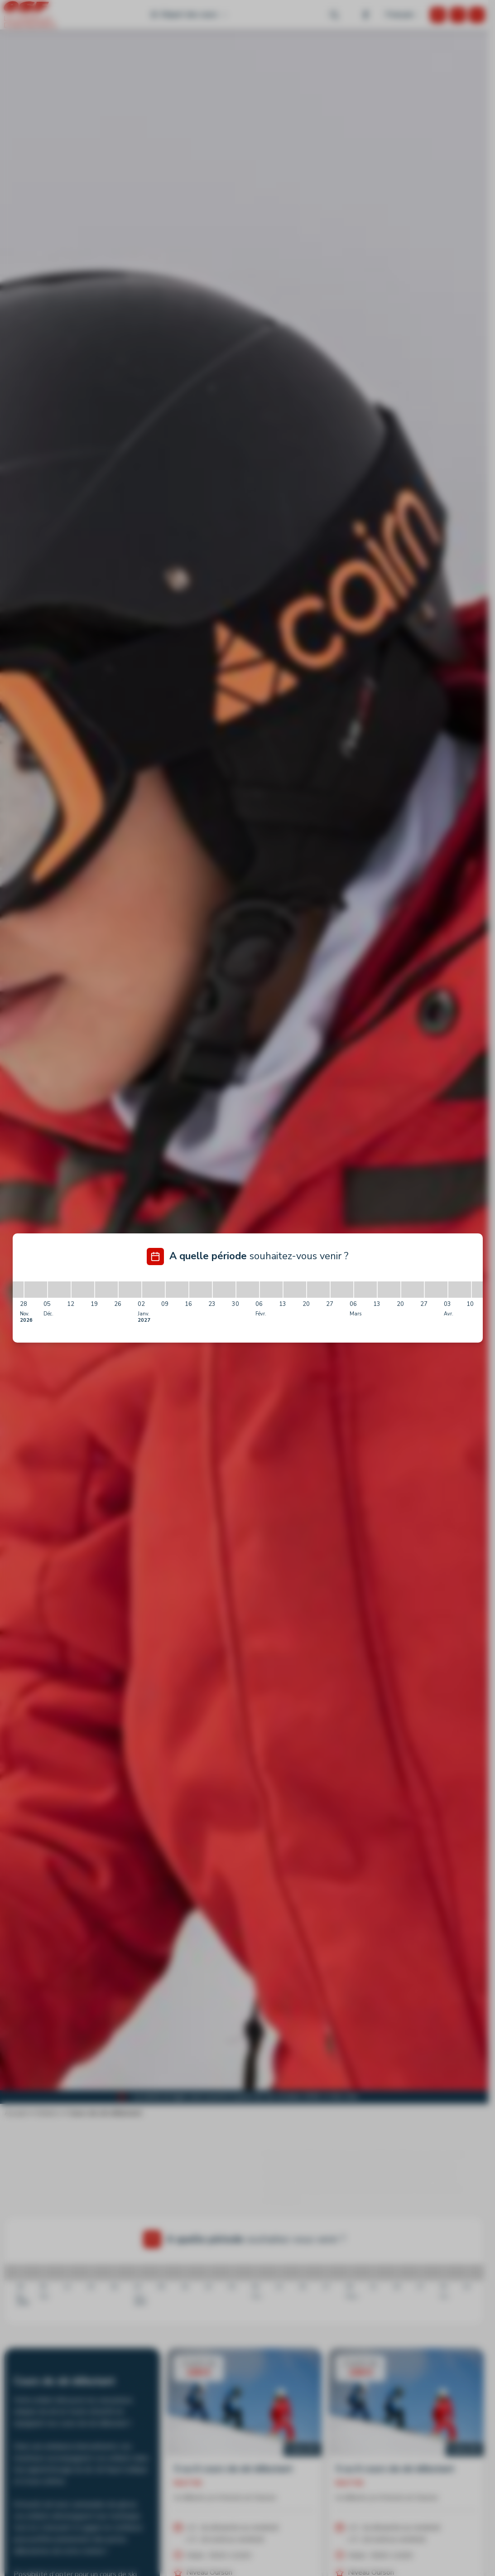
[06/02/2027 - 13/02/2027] (271, 1289)
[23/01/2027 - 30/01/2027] (224, 1289)
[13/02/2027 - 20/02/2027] (295, 1289)
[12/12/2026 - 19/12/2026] (83, 1289)
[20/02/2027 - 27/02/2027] (318, 1289)
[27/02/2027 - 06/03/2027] (342, 1289)
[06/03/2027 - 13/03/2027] (365, 1289)
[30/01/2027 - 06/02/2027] (247, 1289)
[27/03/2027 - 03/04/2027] (436, 1289)
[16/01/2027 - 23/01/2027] (200, 1289)
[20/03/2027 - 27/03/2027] (412, 1289)
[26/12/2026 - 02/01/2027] (130, 1289)
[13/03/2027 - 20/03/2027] (389, 1289)
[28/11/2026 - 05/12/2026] (35, 1289)
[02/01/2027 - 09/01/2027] (153, 1289)
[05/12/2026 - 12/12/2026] (59, 1289)
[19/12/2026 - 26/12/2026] (106, 1289)
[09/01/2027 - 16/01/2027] (177, 1289)
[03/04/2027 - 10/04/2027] (459, 1289)
